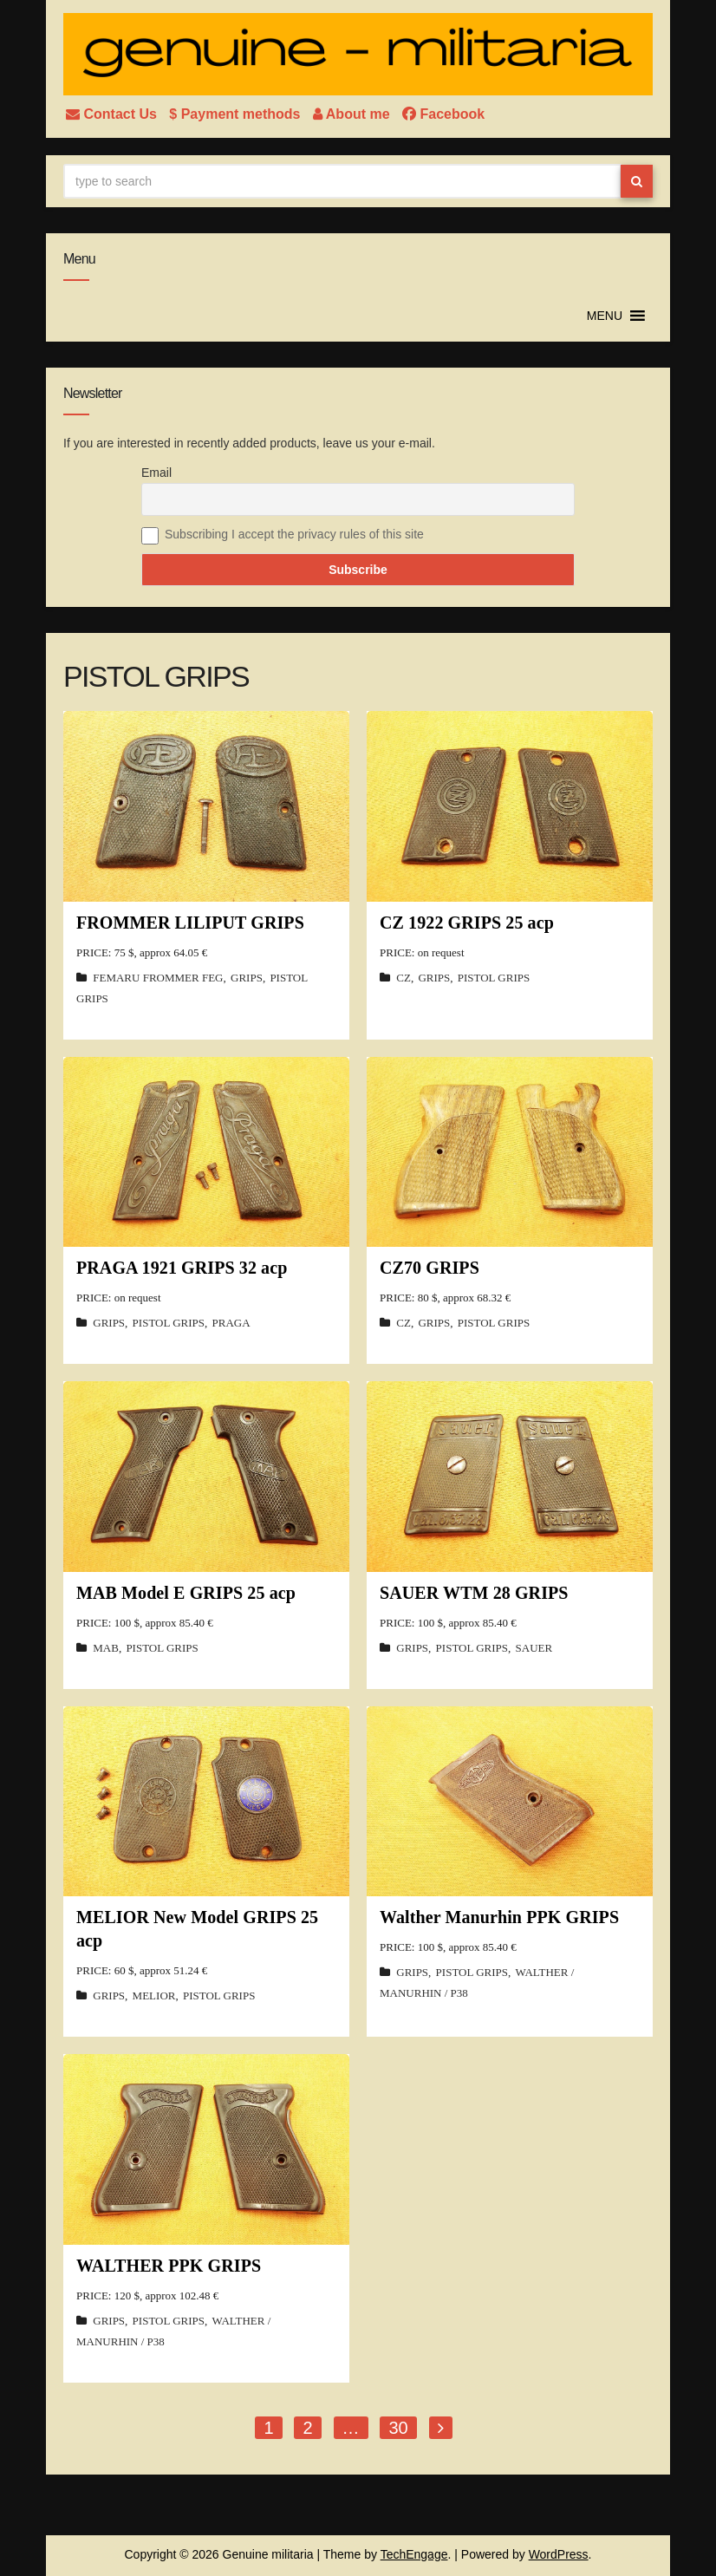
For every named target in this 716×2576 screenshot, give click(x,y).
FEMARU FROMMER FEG (158, 977)
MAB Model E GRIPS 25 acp (186, 1592)
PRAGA (231, 1322)
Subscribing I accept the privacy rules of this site (294, 534)
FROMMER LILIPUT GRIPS (190, 922)
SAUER (534, 1647)
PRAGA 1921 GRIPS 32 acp (181, 1267)
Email (156, 472)
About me (353, 114)
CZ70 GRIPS (429, 1267)
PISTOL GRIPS (494, 977)
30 (397, 2427)
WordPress (559, 2554)
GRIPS (247, 977)
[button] (604, 315)
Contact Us (113, 114)
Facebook (443, 114)
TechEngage (414, 2554)
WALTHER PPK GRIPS (168, 2265)
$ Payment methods (236, 114)
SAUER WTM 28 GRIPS (474, 1592)
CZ (403, 977)
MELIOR (154, 1995)
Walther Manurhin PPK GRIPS (499, 1917)
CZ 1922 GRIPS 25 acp (467, 922)
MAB (106, 1647)
